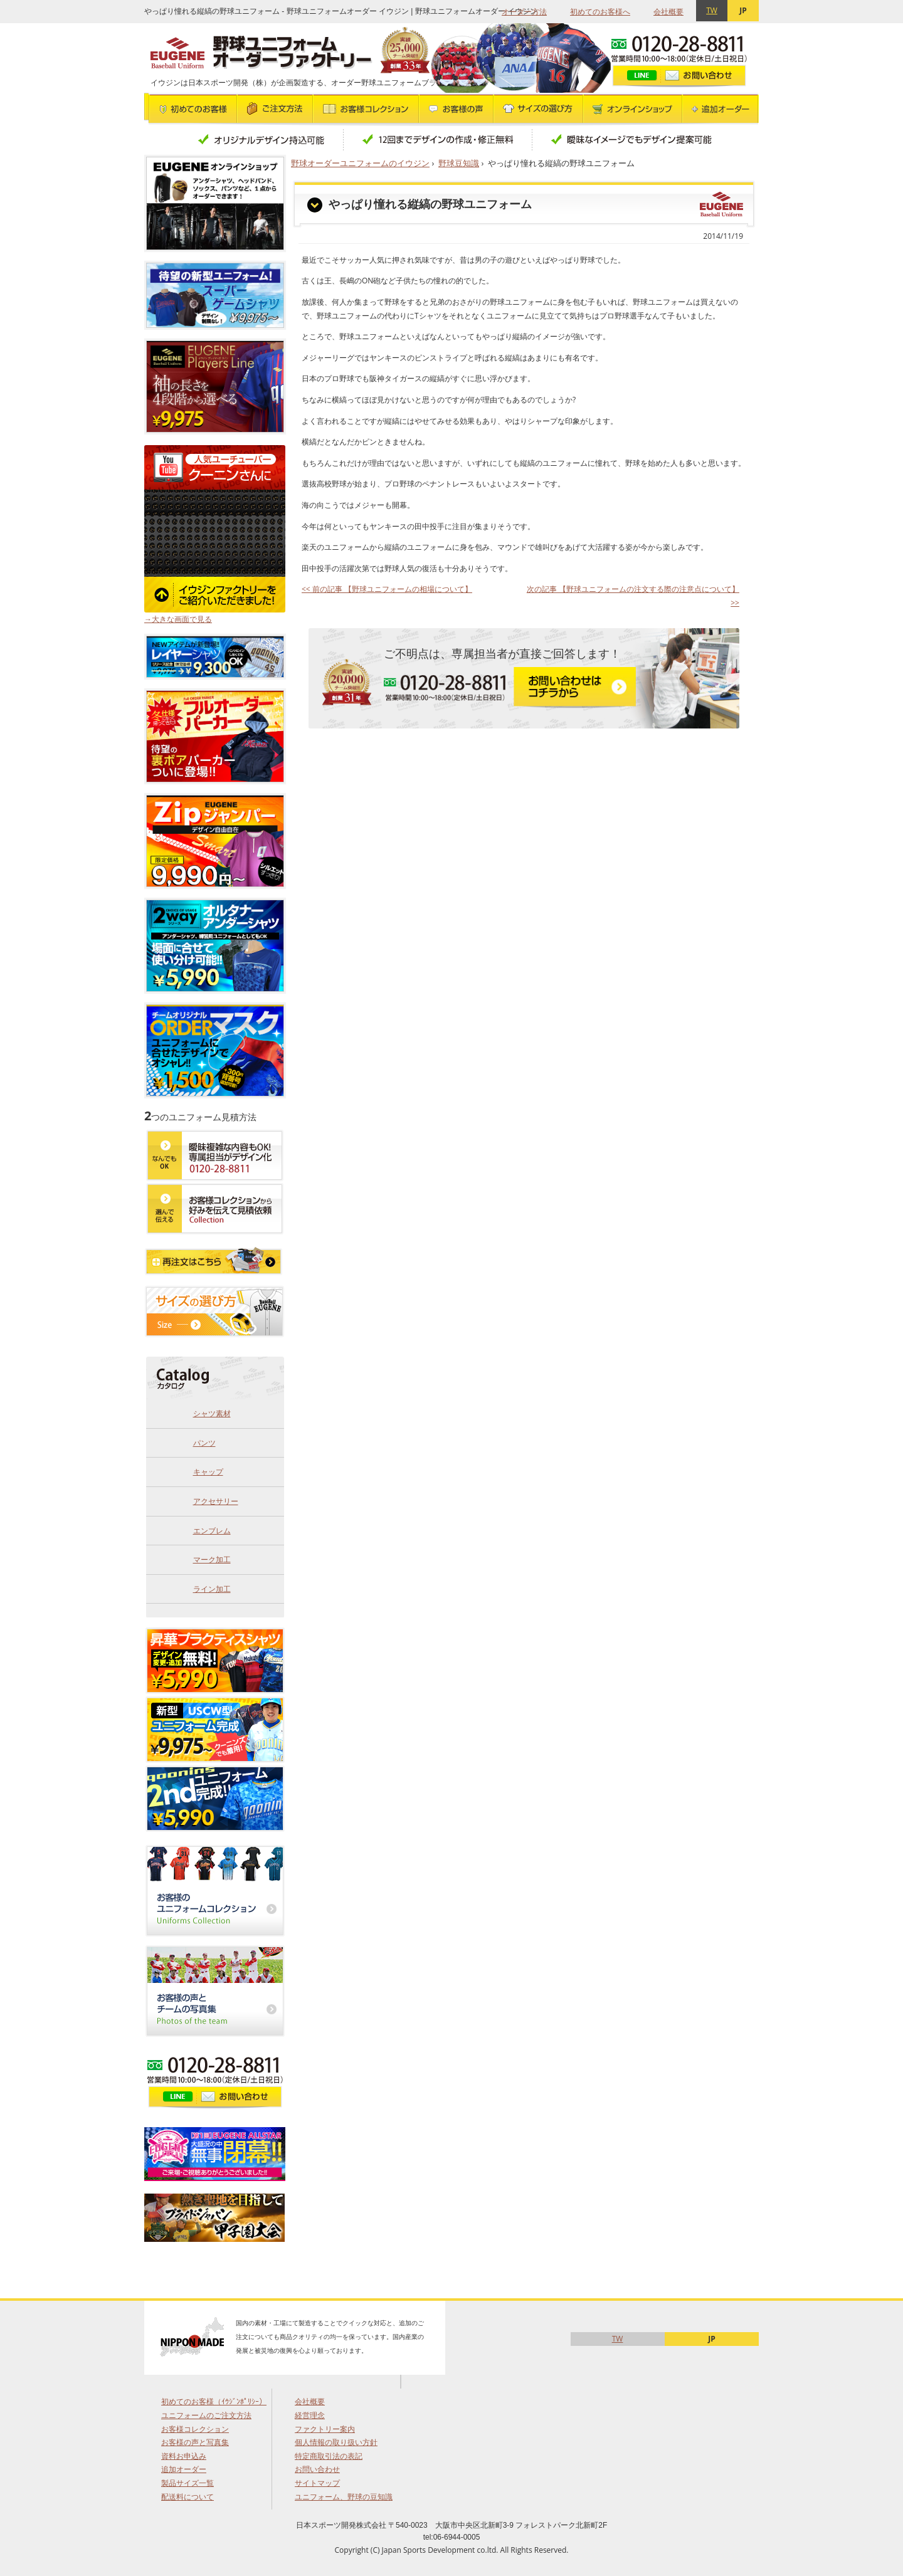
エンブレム (212, 1530)
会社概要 (668, 11)
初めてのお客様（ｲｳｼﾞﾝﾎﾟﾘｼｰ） (214, 2401)
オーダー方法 (524, 11)
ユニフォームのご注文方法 (206, 2415)
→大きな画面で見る (178, 619)
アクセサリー (215, 1501)
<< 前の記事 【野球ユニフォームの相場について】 (387, 589)
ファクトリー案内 (325, 2429)
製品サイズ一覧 (187, 2483)
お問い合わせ (317, 2469)
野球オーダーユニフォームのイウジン (360, 163)
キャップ (208, 1471)
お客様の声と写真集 (195, 2442)
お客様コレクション (195, 2429)
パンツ (204, 1443)
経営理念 (310, 2415)
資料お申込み (183, 2456)
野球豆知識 (458, 163)
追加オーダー (183, 2469)
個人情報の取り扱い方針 (336, 2442)
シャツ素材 (212, 1413)
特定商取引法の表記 (328, 2456)
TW (711, 10)
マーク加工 (212, 1559)
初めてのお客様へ (600, 11)
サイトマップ (317, 2483)
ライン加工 (212, 1589)
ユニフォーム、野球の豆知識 (344, 2496)
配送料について (187, 2496)
